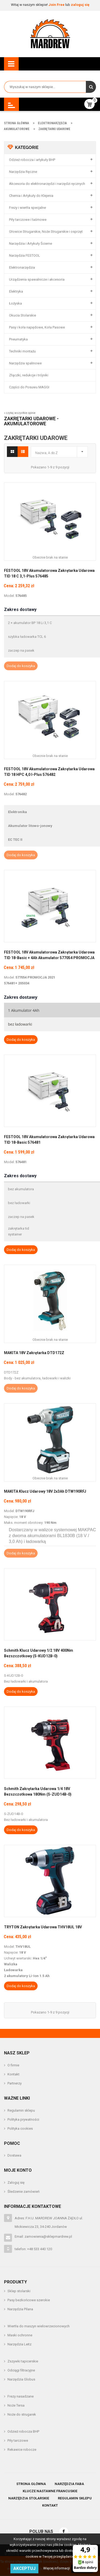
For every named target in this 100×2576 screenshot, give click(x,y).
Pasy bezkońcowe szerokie (28, 2300)
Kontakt (13, 2074)
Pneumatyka (18, 339)
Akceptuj (24, 2568)
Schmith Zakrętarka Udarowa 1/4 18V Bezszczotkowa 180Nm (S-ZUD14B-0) (37, 1791)
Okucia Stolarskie (22, 315)
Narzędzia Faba (69, 2484)
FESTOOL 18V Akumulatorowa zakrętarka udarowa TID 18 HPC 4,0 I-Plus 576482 (49, 772)
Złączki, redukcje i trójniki (28, 375)
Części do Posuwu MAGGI (29, 387)
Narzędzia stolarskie (28, 2498)
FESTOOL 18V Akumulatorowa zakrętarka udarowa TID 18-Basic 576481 (49, 1140)
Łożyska (15, 303)
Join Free (57, 5)
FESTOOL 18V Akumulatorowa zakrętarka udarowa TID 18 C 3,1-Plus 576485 (49, 573)
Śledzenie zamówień (23, 2192)
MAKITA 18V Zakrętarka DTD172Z (34, 1353)
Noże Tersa (16, 2405)
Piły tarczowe (17, 2440)
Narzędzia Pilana (20, 2309)
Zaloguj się (16, 2182)
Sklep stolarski (18, 2291)
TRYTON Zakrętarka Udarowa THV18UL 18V (43, 1927)
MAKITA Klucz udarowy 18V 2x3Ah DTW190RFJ (45, 1491)
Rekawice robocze (21, 2450)
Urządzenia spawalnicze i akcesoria (37, 279)
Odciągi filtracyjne (21, 2370)
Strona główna (31, 2484)
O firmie (13, 2065)
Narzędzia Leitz (19, 2344)
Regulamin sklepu (21, 2110)
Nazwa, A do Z (60, 451)
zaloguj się (80, 5)
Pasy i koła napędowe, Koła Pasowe (37, 327)
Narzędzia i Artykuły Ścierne (30, 243)
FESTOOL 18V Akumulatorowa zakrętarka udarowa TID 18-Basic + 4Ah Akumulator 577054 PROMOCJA (49, 955)
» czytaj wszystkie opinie (19, 413)
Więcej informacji (57, 2568)
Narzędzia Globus (21, 2379)
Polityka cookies (20, 2128)
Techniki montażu (22, 351)
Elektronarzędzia (22, 267)
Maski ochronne (19, 2335)
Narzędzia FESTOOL (24, 255)
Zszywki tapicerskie (22, 2361)
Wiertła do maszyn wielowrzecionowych (38, 2326)
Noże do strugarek (21, 2414)
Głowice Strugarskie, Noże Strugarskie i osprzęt (46, 232)
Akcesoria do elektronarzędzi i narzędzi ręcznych (47, 184)
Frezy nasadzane (20, 2396)
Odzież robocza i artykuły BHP (32, 160)
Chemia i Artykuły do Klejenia (31, 196)
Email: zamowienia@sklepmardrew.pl (43, 2236)
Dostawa (14, 2155)
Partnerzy (14, 2083)
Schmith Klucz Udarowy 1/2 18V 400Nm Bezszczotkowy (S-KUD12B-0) (38, 1653)
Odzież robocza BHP (23, 2431)
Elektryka (16, 291)
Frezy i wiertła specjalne (27, 208)
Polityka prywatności (23, 2119)
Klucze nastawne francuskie (50, 2491)
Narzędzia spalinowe (25, 363)
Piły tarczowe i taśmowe (27, 220)
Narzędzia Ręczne (23, 172)
